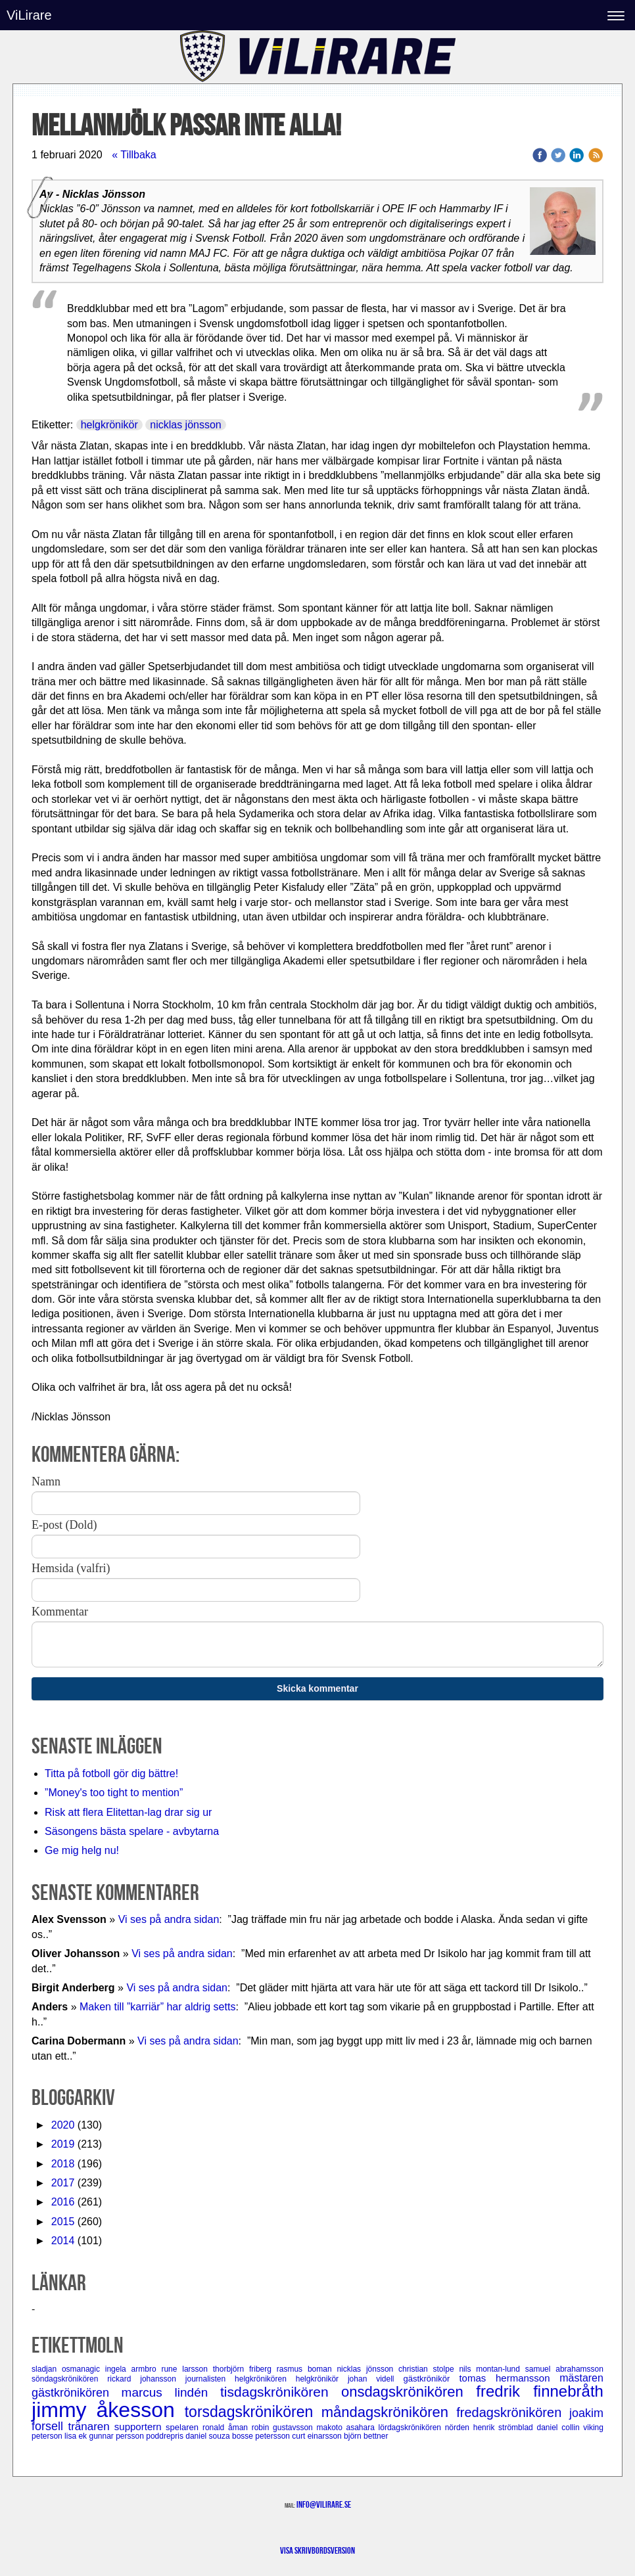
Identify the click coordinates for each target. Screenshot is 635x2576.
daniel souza (208, 2436)
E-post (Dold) (64, 1524)
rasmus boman (307, 2369)
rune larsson (186, 2369)
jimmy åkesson (108, 2410)
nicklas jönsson (186, 424)
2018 (63, 2163)
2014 (63, 2240)
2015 (63, 2221)
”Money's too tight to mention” (114, 1792)
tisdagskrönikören (280, 2391)
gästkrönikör (431, 2379)
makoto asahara (347, 2427)
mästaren (581, 2378)
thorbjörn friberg (245, 2369)
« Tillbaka (134, 154)
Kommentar (60, 1611)
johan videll (375, 2379)
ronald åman (227, 2427)
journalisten (210, 2379)
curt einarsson (318, 2436)
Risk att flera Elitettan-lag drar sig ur (128, 1812)
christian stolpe (428, 2369)
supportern (140, 2426)
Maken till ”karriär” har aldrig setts (157, 2006)
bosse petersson (262, 2436)
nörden (459, 2427)
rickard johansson (146, 2379)
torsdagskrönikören (253, 2411)
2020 (63, 2125)
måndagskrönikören (388, 2412)
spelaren (184, 2427)
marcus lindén (171, 2392)
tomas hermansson (509, 2378)
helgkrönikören (265, 2379)
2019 (63, 2144)
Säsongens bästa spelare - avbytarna (133, 1831)
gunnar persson (117, 2436)
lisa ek (76, 2436)
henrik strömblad (505, 2427)
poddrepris (165, 2436)
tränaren (91, 2426)
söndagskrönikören (69, 2379)
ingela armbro (133, 2369)
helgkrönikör (109, 424)
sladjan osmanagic (68, 2369)
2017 (63, 2182)
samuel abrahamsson (564, 2369)
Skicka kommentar (317, 1688)
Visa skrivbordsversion (317, 2550)
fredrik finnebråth (539, 2391)
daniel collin (560, 2427)
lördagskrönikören (412, 2427)
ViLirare (29, 15)
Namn (46, 1481)
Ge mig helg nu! (82, 1850)
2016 (63, 2201)
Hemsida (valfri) (71, 1568)
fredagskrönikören (512, 2412)
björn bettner (366, 2436)
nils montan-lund (492, 2369)
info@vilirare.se (323, 2504)
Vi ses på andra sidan (169, 1919)
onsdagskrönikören (408, 2392)
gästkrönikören (77, 2392)
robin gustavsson (284, 2427)
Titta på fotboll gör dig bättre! (111, 1773)
